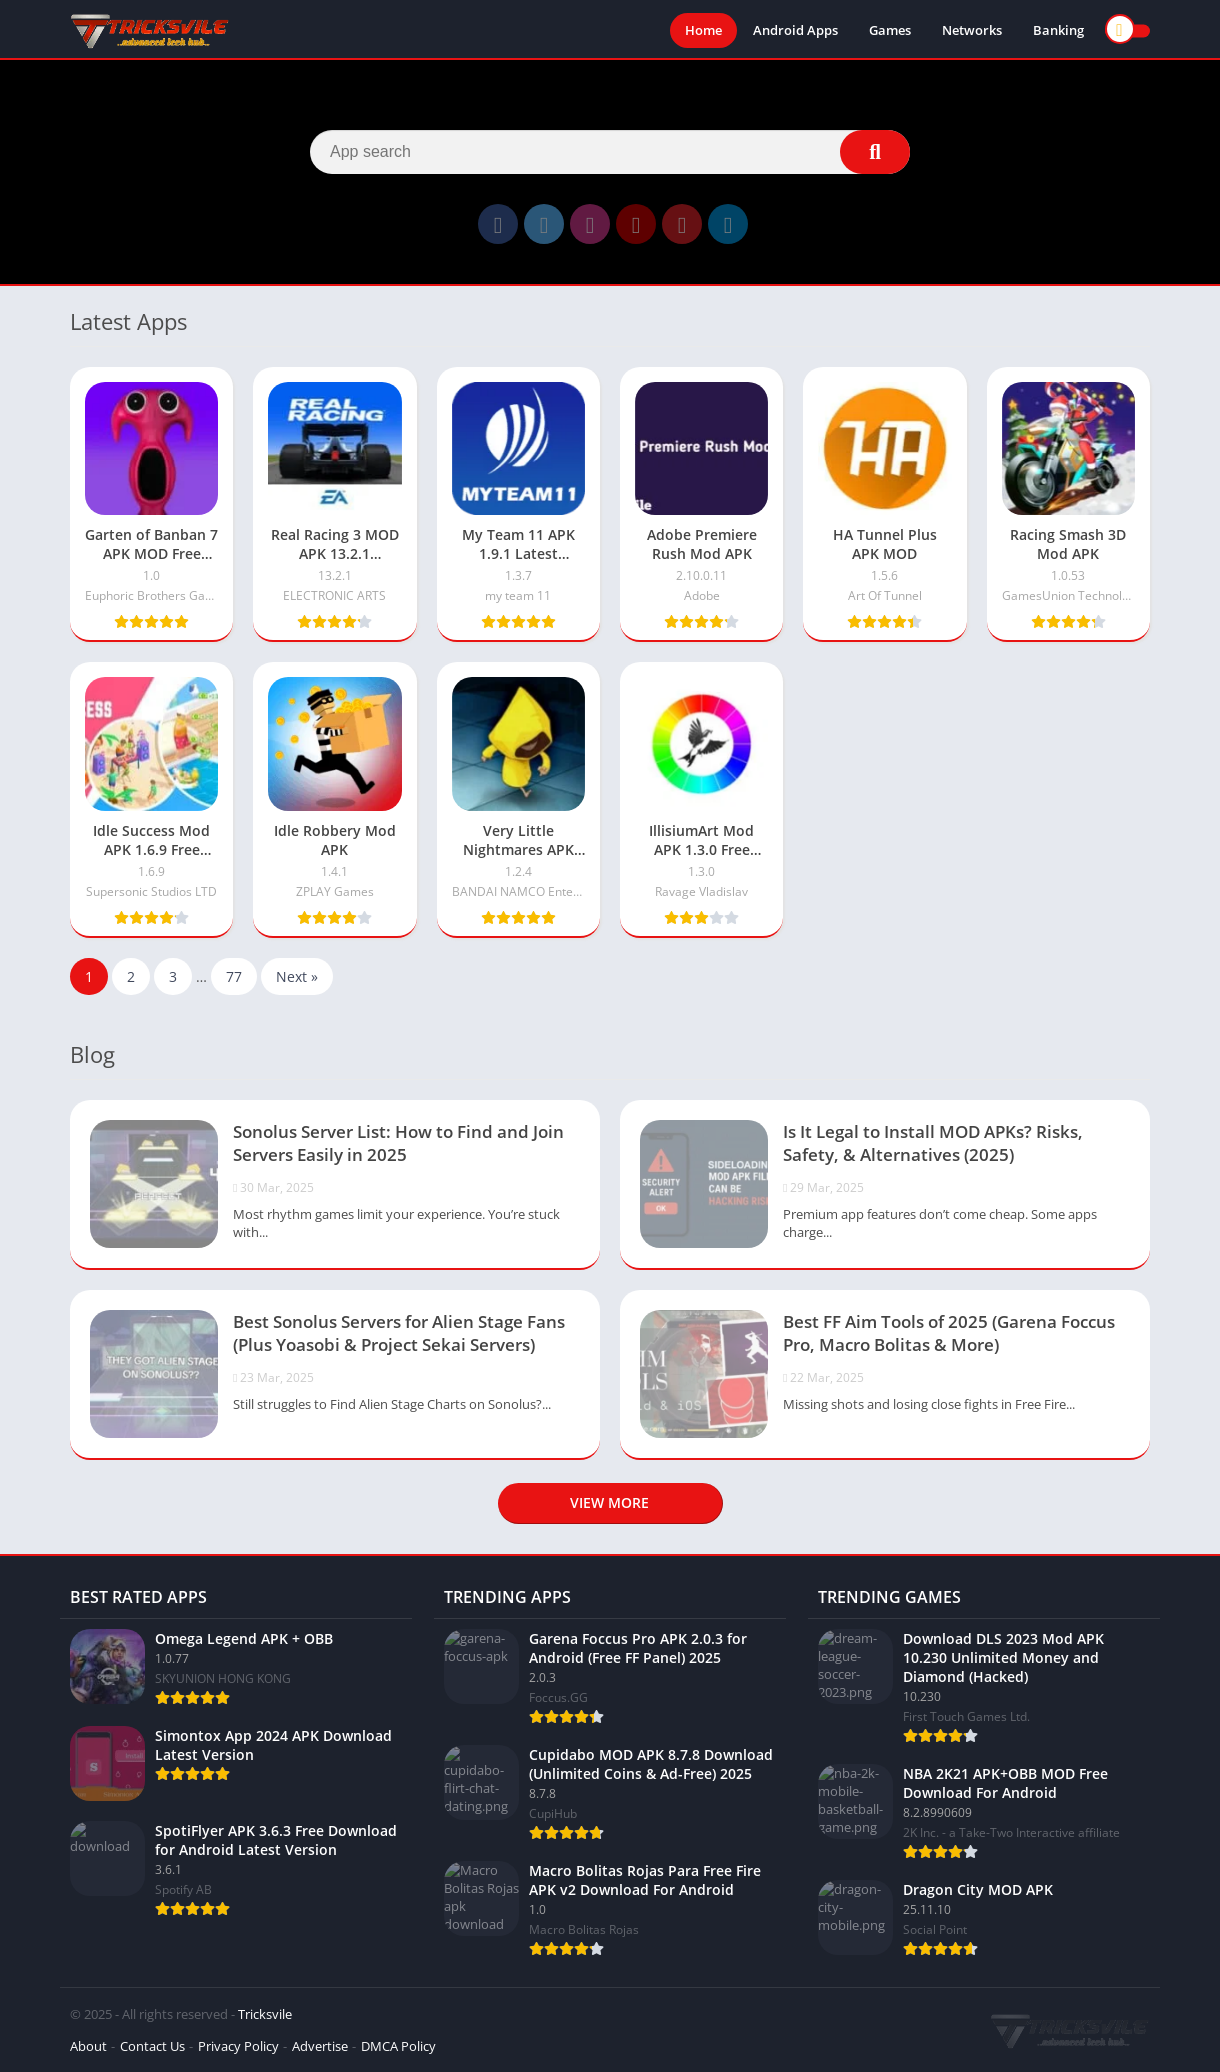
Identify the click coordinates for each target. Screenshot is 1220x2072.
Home (703, 30)
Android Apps (795, 30)
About (88, 2046)
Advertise (320, 2046)
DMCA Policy (398, 2046)
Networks (972, 30)
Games (890, 30)
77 (234, 976)
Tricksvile (265, 2014)
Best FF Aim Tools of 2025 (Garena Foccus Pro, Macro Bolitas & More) (949, 1333)
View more (609, 1502)
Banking (1058, 30)
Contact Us (152, 2046)
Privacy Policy (238, 2046)
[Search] (610, 152)
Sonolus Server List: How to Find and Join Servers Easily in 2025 (398, 1143)
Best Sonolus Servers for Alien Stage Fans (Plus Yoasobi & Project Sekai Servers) (399, 1333)
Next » (297, 976)
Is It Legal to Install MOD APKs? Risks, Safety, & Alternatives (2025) (933, 1143)
